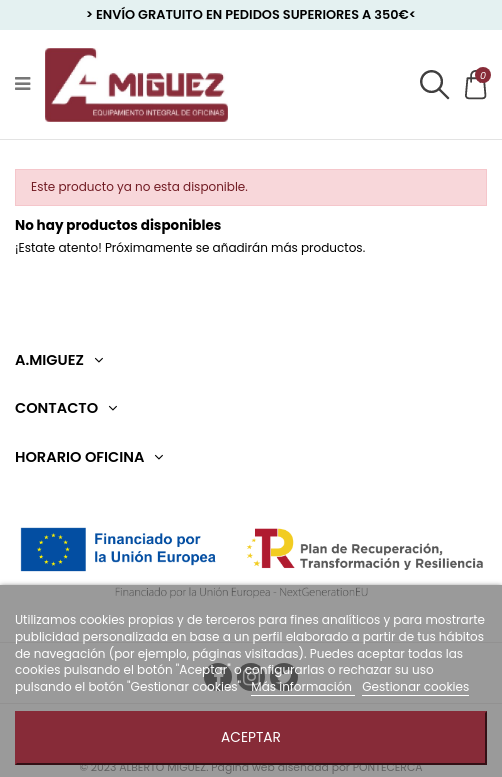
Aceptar (251, 737)
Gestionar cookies (415, 686)
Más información (303, 686)
